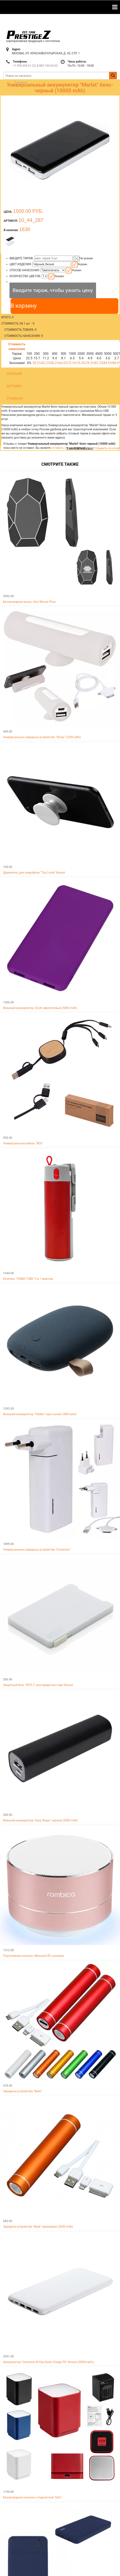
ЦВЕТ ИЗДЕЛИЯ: (21, 264)
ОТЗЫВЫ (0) (14, 398)
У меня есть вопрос (79, 448)
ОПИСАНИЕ (14, 373)
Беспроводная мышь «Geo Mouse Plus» (29, 601)
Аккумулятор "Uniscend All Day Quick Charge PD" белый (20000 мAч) (48, 2362)
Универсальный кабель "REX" (23, 1143)
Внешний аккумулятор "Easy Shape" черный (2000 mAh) (40, 1820)
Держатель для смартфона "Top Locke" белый (34, 872)
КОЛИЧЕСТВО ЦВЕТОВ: (25, 276)
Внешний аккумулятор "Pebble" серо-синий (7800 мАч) (39, 1414)
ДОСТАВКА (13, 386)
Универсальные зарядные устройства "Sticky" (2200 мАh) (42, 737)
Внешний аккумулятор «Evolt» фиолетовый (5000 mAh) (40, 1008)
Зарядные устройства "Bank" (22, 2091)
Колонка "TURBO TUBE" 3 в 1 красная (28, 1278)
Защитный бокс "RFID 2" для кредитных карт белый (38, 1685)
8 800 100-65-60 (47, 65)
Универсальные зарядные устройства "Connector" (37, 1549)
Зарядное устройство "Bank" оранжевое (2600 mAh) (38, 2226)
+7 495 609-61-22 (24, 65)
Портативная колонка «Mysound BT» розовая (33, 1955)
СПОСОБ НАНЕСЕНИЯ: (25, 270)
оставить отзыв (62, 447)
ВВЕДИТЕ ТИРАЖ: (22, 258)
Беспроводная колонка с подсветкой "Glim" (32, 2497)
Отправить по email (106, 448)
